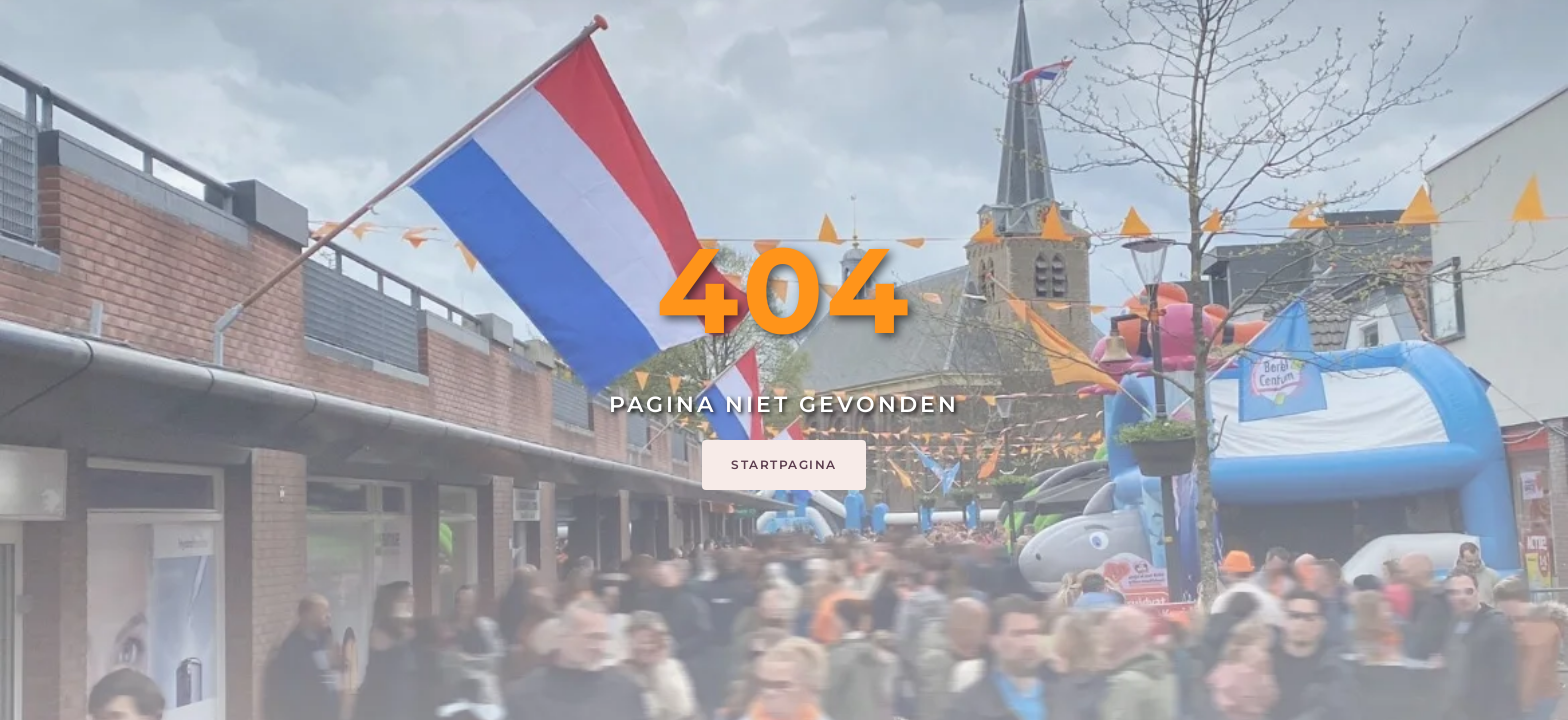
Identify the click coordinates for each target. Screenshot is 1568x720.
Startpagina (784, 464)
